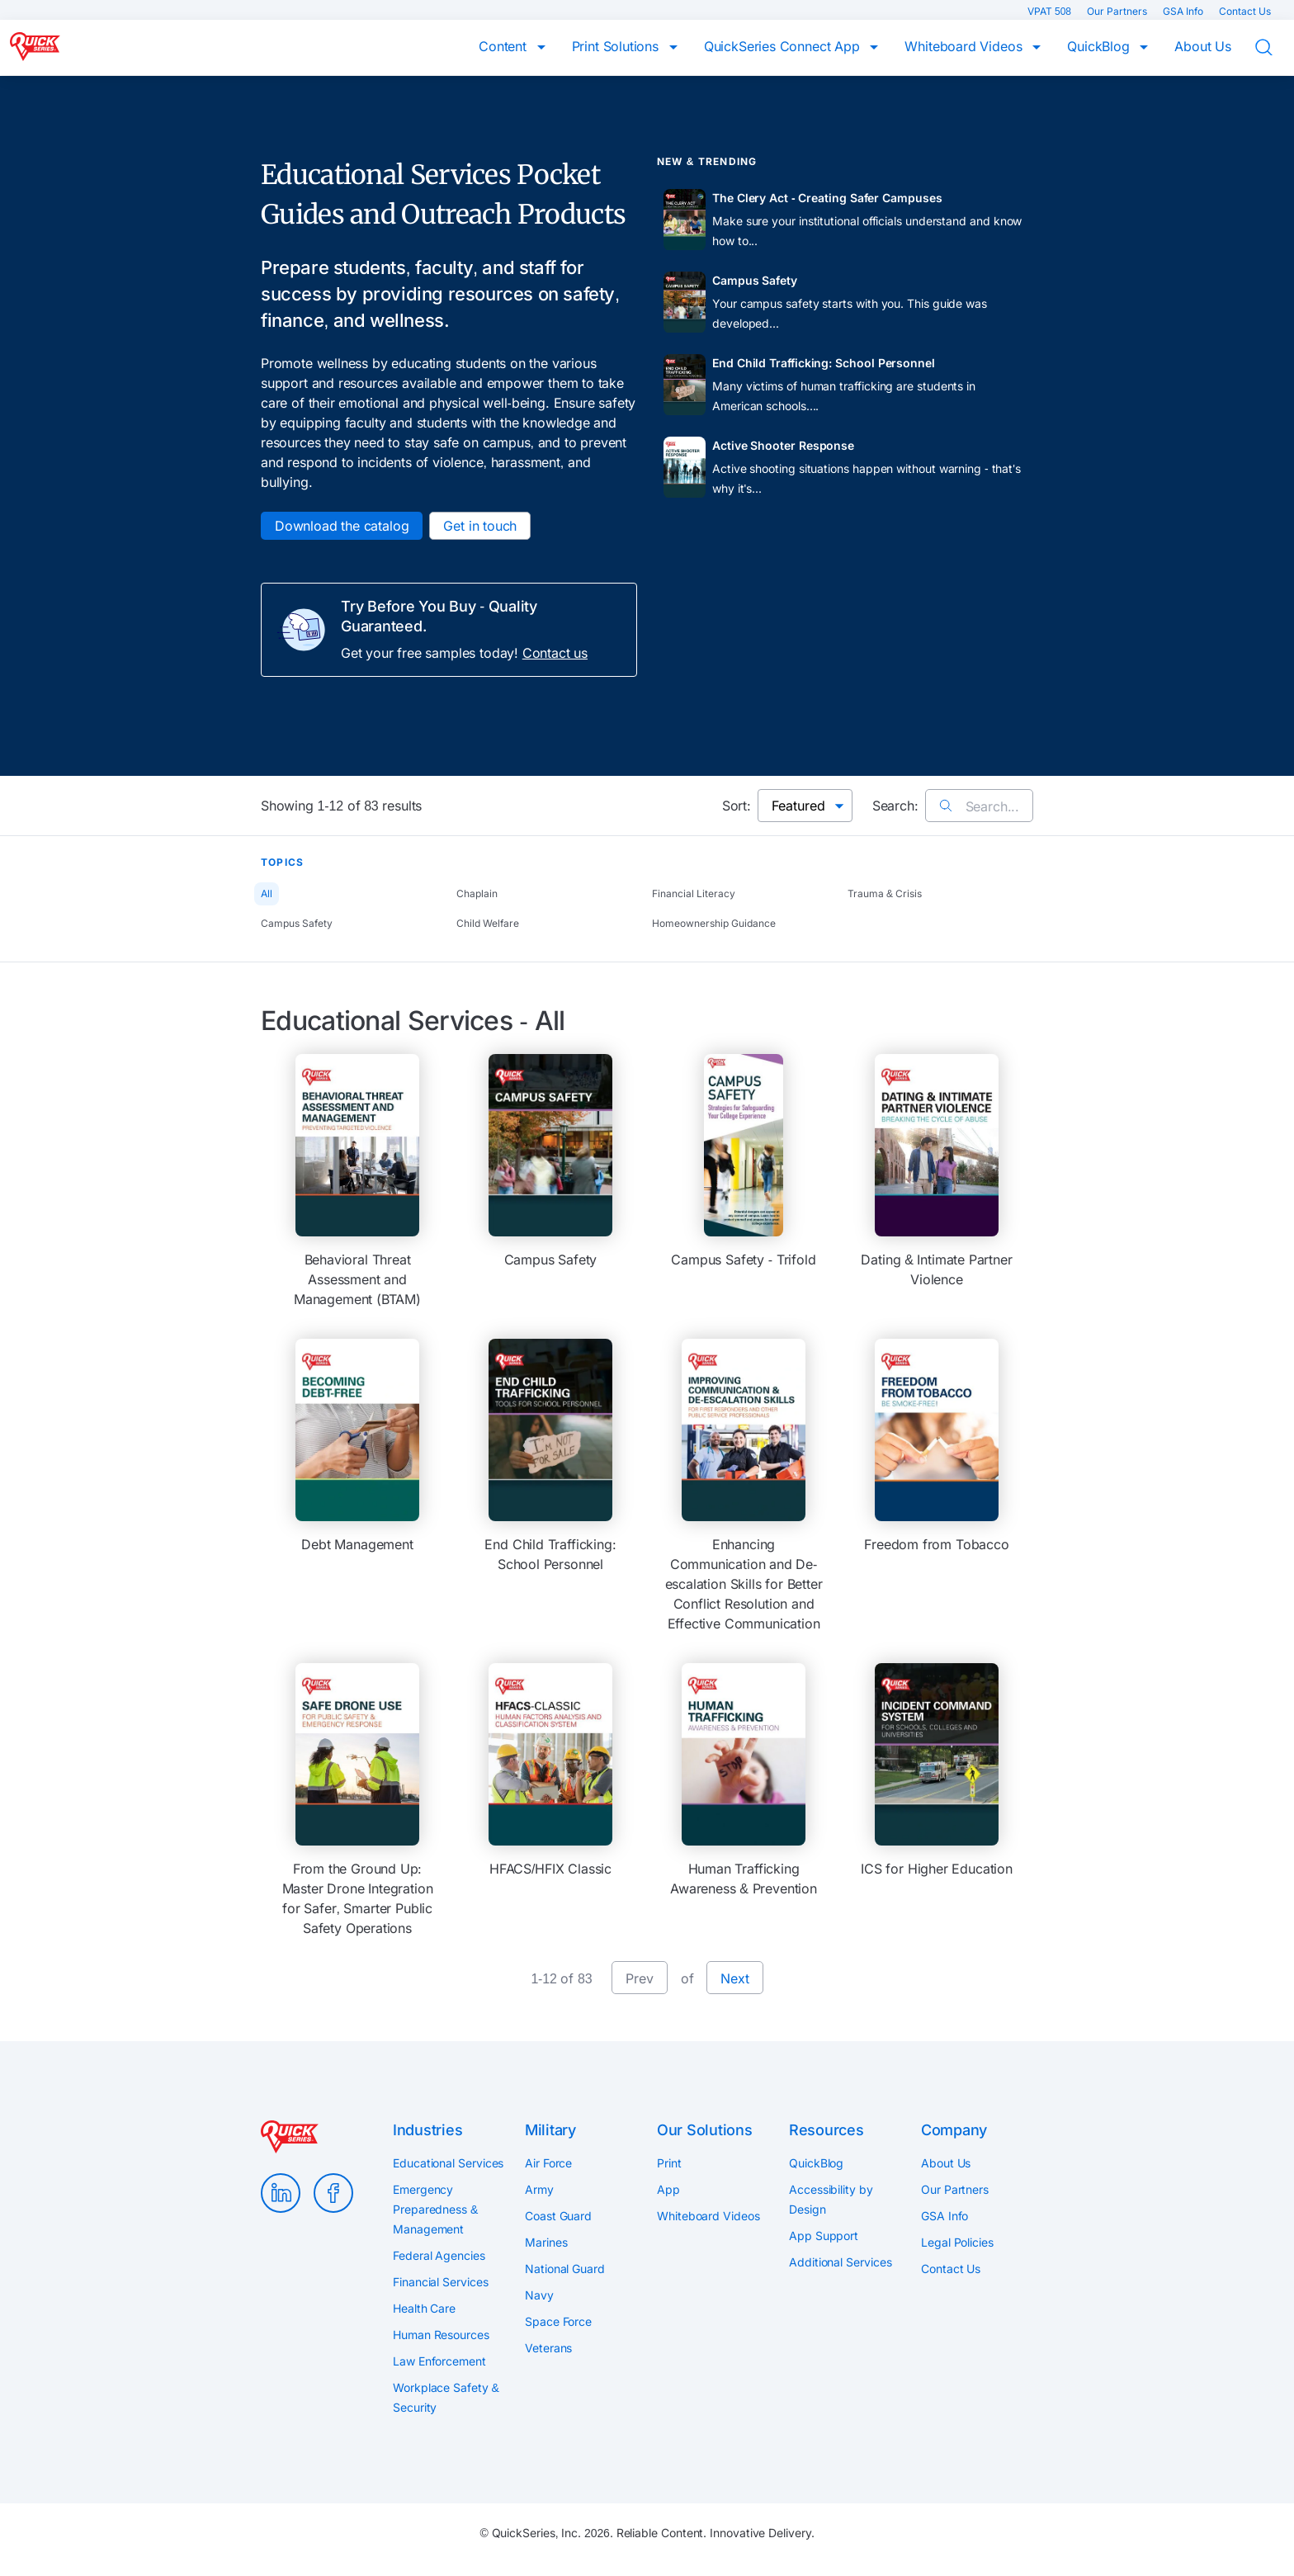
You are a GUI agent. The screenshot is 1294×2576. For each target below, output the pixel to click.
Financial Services (441, 2282)
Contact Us (1245, 11)
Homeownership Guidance (714, 923)
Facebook (333, 2193)
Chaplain (477, 893)
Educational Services (448, 2163)
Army (539, 2189)
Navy (539, 2295)
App (668, 2189)
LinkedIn (280, 2193)
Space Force (558, 2321)
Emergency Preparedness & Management (435, 2209)
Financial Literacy (693, 893)
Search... (979, 806)
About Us (1202, 46)
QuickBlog (1100, 46)
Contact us (555, 653)
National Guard (565, 2269)
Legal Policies (957, 2242)
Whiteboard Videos (965, 46)
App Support (823, 2236)
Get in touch (480, 526)
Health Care (424, 2308)
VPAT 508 (1050, 11)
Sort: (736, 805)
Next (734, 1978)
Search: (895, 805)
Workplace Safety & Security (446, 2397)
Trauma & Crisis (885, 893)
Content (505, 46)
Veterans (548, 2348)
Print (669, 2163)
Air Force (548, 2163)
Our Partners (1118, 11)
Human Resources (441, 2335)
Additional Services (840, 2262)
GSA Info (1184, 11)
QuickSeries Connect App (784, 46)
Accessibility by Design (831, 2199)
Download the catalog (342, 526)
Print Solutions (617, 46)
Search (1274, 48)
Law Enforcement (439, 2361)
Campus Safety (297, 923)
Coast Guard (558, 2216)
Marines (546, 2242)
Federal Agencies (439, 2255)
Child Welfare (487, 923)
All (266, 893)
